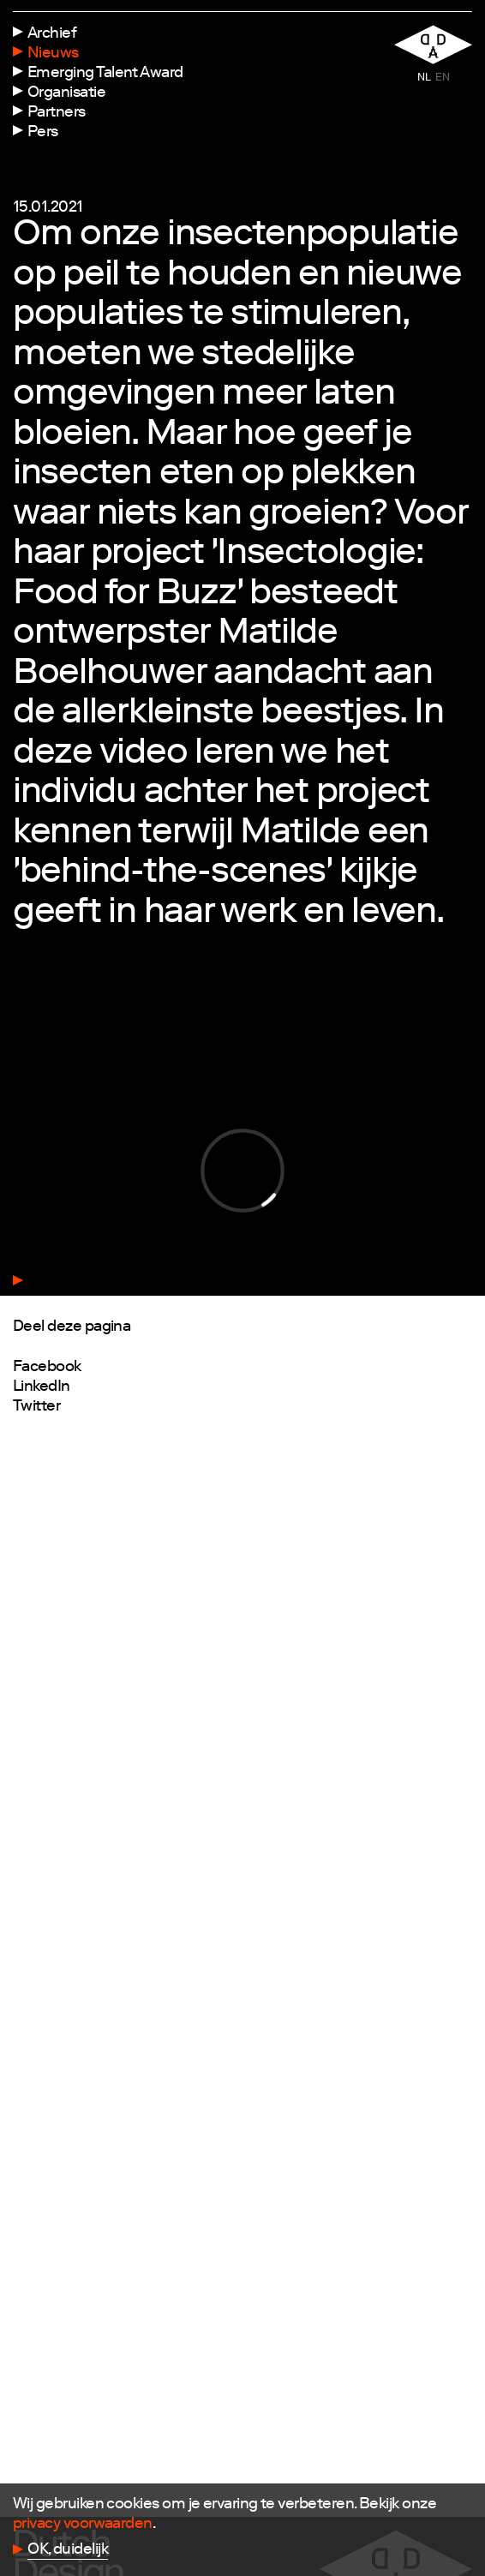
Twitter (36, 1407)
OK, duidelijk (67, 2550)
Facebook (47, 1367)
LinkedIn (41, 1387)
